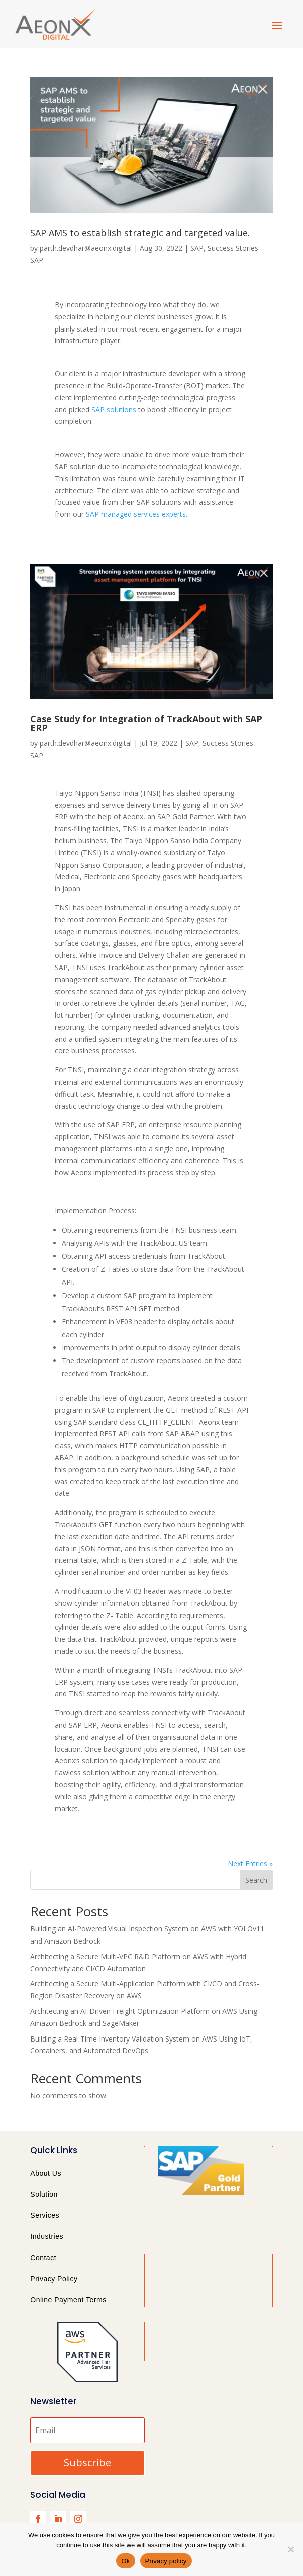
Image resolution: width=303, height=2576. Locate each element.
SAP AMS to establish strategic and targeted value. (140, 233)
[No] (290, 2549)
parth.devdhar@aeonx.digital (86, 248)
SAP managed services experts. (136, 514)
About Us (45, 2173)
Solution (44, 2194)
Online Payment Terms (68, 2300)
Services (44, 2215)
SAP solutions (113, 409)
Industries (46, 2236)
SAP (197, 248)
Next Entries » (250, 1863)
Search (256, 1880)
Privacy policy (166, 2561)
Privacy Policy (53, 2279)
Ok (125, 2561)
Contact (43, 2257)
